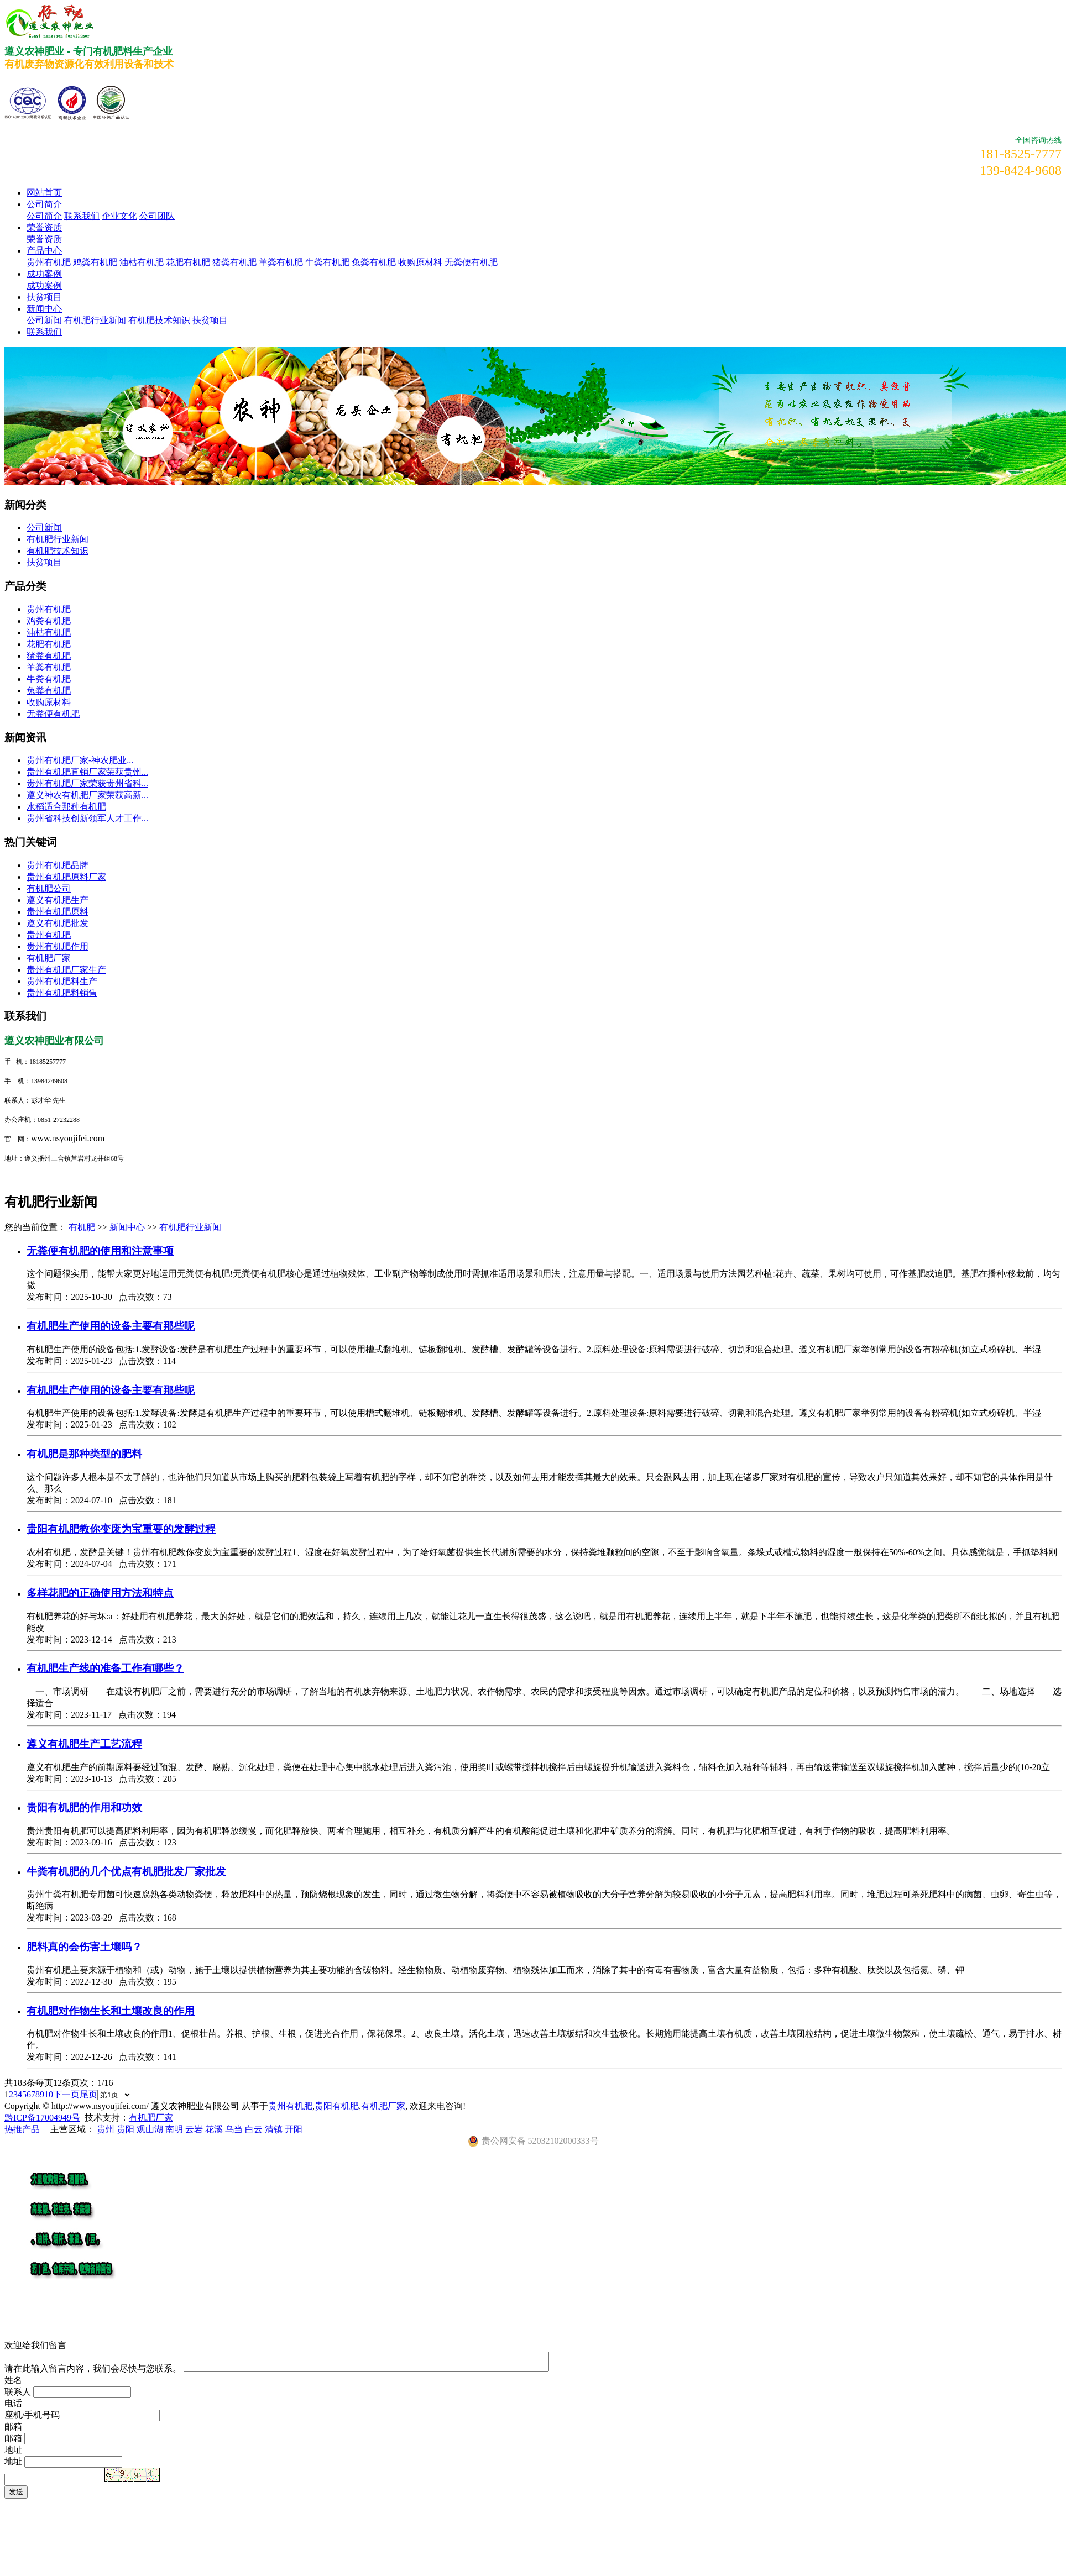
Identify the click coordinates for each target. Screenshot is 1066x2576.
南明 (174, 2129)
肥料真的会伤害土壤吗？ (84, 1947)
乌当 (234, 2129)
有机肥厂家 (49, 958)
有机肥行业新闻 (95, 320)
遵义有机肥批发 (57, 923)
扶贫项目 (44, 297)
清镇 (274, 2129)
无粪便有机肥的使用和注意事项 (100, 1251)
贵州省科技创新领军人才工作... (87, 818)
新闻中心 (44, 308)
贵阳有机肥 (337, 2106)
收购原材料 (420, 262)
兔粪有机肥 (374, 262)
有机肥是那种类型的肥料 (84, 1454)
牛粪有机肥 (327, 262)
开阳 (293, 2129)
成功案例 (44, 274)
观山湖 (150, 2129)
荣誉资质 (44, 227)
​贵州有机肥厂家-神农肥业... (80, 760)
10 (48, 2094)
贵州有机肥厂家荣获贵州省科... (87, 783)
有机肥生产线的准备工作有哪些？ (105, 1668)
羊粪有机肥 (281, 262)
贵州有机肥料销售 (62, 993)
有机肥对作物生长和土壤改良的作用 (111, 2011)
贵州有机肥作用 (57, 946)
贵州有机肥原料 (57, 911)
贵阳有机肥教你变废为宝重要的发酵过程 (121, 1529)
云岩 (194, 2129)
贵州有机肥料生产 (62, 981)
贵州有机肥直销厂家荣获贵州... (87, 772)
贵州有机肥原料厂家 (66, 877)
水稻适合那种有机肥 (66, 806)
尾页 (88, 2094)
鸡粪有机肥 (95, 262)
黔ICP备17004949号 (42, 2117)
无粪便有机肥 (471, 262)
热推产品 (22, 2129)
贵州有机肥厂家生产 (66, 969)
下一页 (66, 2094)
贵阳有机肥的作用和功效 (84, 1807)
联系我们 (82, 216)
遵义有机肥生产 (57, 900)
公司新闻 (44, 320)
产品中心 (44, 250)
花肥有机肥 (188, 262)
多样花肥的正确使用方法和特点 (100, 1593)
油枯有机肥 (141, 262)
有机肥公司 (49, 888)
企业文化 (119, 216)
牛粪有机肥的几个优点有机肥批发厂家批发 (126, 1871)
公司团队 (157, 216)
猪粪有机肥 (234, 262)
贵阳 (125, 2129)
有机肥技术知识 (159, 320)
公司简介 (44, 204)
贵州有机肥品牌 (57, 865)
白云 (254, 2129)
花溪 (214, 2129)
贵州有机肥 (49, 262)
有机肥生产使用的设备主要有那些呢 (111, 1326)
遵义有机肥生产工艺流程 (84, 1744)
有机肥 (82, 1227)
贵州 (105, 2129)
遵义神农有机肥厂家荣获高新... (87, 795)
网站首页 (44, 192)
